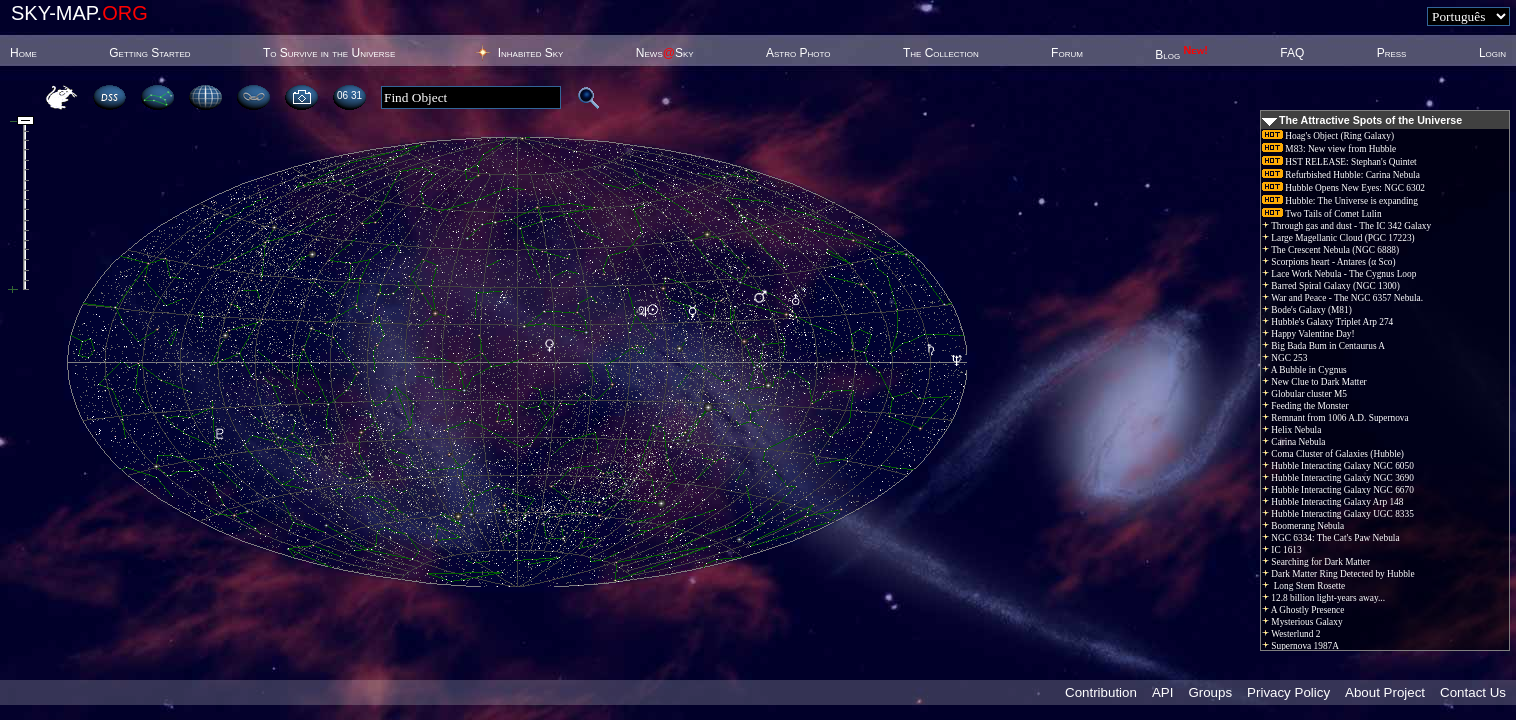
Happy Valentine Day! (1308, 334)
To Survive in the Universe (329, 53)
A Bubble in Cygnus (1304, 370)
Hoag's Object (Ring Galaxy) (1328, 136)
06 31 (349, 95)
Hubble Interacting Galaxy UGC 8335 (1338, 514)
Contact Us (1473, 692)
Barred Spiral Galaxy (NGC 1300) (1331, 286)
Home (23, 53)
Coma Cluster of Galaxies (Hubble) (1333, 454)
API (1162, 692)
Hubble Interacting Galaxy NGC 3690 (1338, 478)
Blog (1181, 55)
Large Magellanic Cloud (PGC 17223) (1338, 238)
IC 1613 (1282, 550)
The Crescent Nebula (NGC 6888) (1330, 250)
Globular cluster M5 (1304, 394)
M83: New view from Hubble (1329, 149)
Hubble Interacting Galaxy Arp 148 (1332, 502)
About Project (1385, 692)
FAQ (1292, 53)
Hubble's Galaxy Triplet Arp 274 (1327, 322)
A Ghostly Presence (1303, 610)
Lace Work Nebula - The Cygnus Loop (1339, 274)
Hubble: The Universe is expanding (1340, 201)
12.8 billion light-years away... (1323, 598)
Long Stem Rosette (1303, 586)
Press (1392, 53)
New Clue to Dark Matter (1314, 382)
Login (1492, 53)
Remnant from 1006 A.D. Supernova (1335, 418)
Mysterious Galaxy (1302, 622)
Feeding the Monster (1305, 406)
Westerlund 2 (1291, 634)
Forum (1067, 53)
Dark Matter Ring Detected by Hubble (1338, 574)
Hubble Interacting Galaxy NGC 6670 (1338, 490)
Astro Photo (798, 53)
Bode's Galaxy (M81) (1307, 310)
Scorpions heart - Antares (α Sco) (1329, 262)
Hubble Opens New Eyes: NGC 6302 (1343, 188)
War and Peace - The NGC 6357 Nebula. (1342, 298)
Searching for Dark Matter (1316, 562)
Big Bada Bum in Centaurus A (1323, 346)
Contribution (1101, 692)
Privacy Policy (1288, 692)
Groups (1210, 692)
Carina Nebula (1293, 442)
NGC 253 (1284, 358)
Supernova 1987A (1300, 646)
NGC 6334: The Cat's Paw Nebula (1331, 538)
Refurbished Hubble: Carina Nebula (1341, 175)
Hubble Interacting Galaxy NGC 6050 (1338, 466)
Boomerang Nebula (1303, 526)
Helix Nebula (1291, 430)
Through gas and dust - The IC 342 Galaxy (1346, 226)
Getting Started (149, 53)
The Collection (941, 53)
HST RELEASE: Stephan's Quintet (1339, 162)
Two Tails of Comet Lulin (1322, 214)
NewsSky (665, 53)
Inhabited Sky (531, 53)
